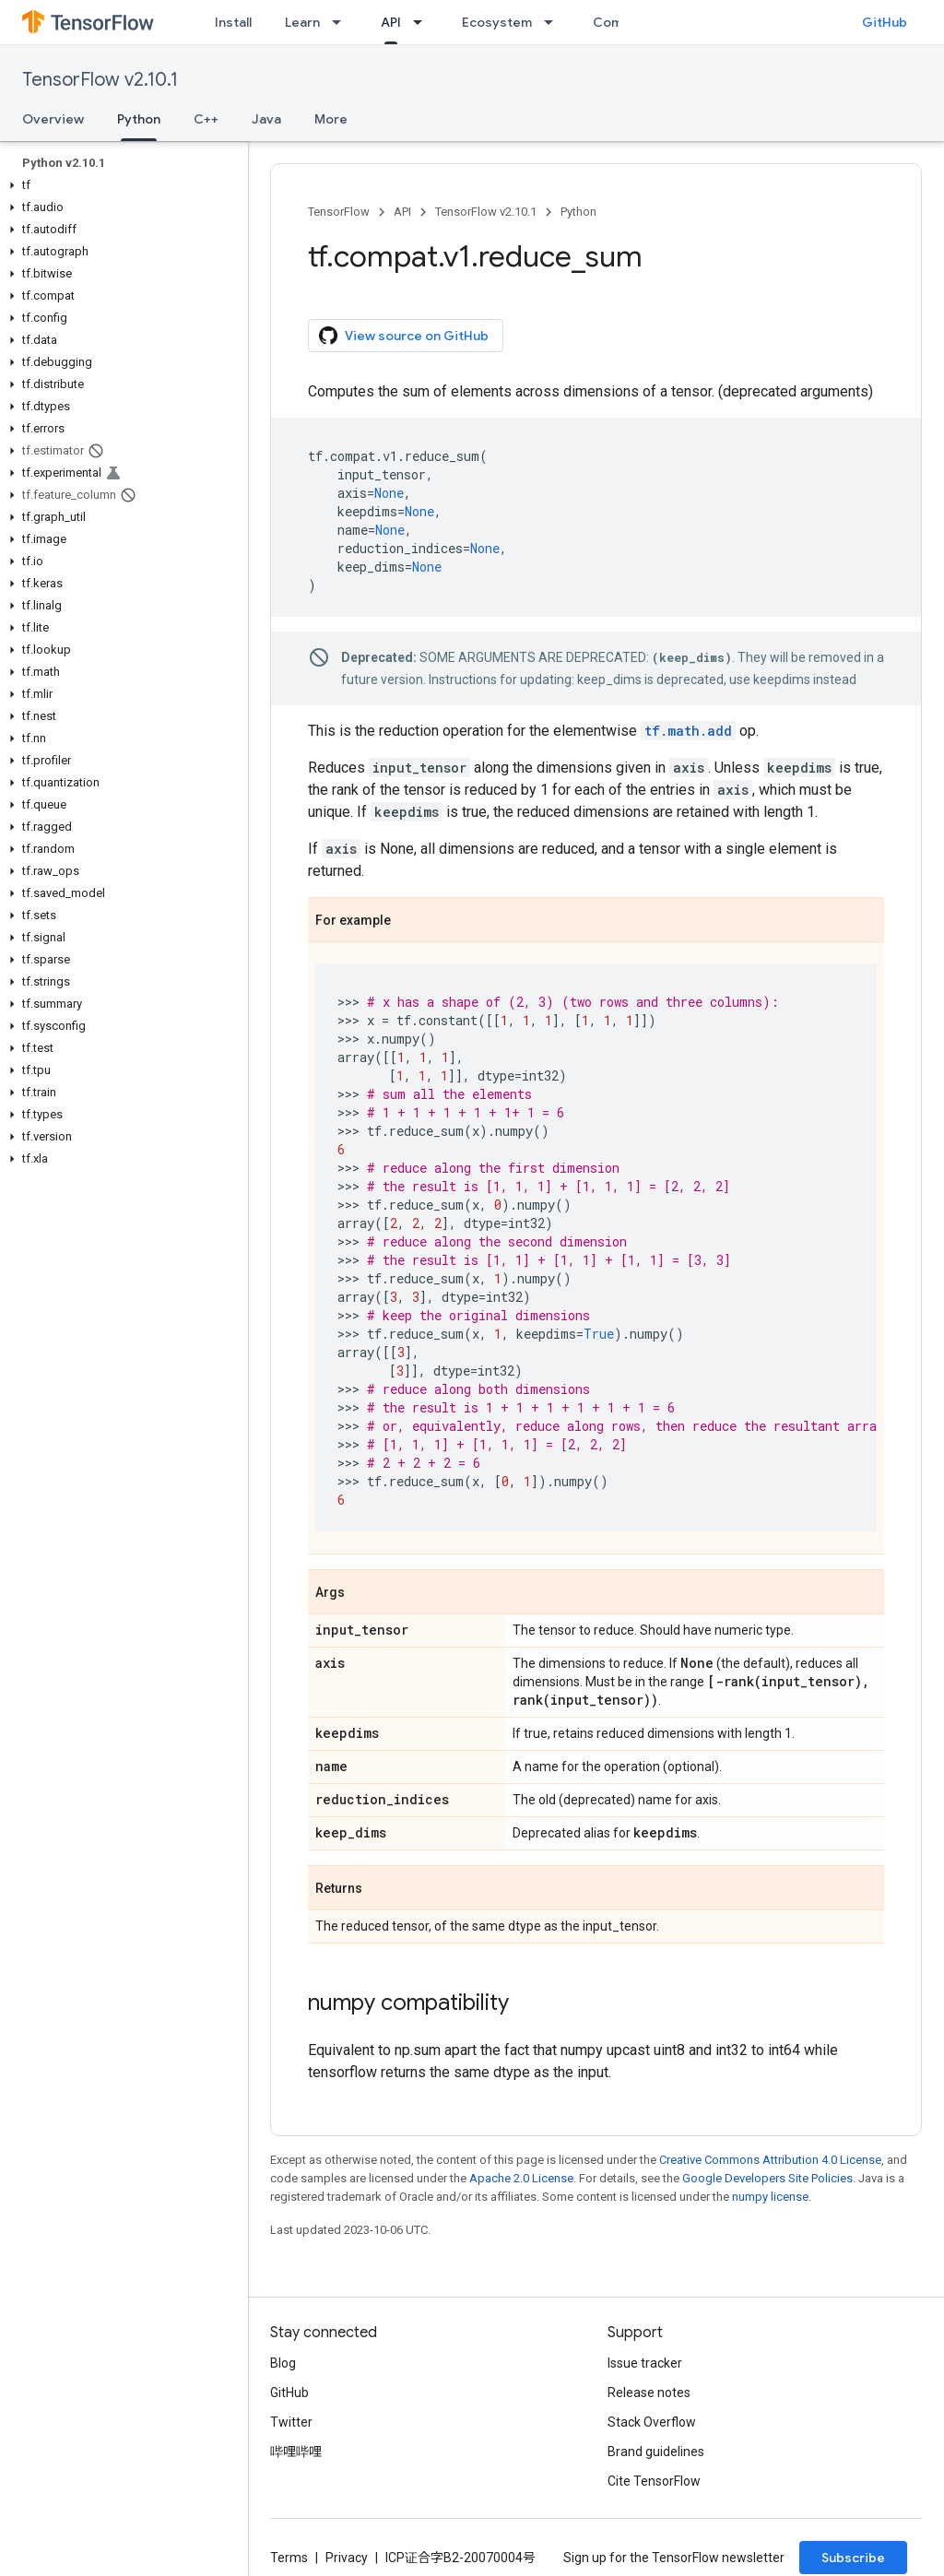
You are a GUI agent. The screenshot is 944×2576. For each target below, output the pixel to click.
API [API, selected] (391, 22)
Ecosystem (497, 22)
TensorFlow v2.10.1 (100, 79)
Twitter (291, 2422)
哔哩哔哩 (296, 2451)
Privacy (346, 2557)
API (402, 212)
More (331, 119)
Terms (289, 2557)
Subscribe (853, 2557)
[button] (120, 185)
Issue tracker (645, 2363)
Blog (283, 2363)
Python (578, 212)
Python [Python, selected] (138, 119)
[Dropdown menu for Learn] (342, 22)
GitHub (884, 22)
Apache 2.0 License (521, 2178)
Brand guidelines (656, 2451)
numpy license (770, 2197)
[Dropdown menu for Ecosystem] (554, 22)
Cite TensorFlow (654, 2481)
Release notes (649, 2392)
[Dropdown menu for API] (423, 22)
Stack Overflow (652, 2422)
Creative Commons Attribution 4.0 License (770, 2160)
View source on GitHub (404, 335)
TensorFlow (339, 212)
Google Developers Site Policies (767, 2178)
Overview (53, 119)
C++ (206, 119)
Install (233, 22)
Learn (302, 22)
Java (266, 119)
